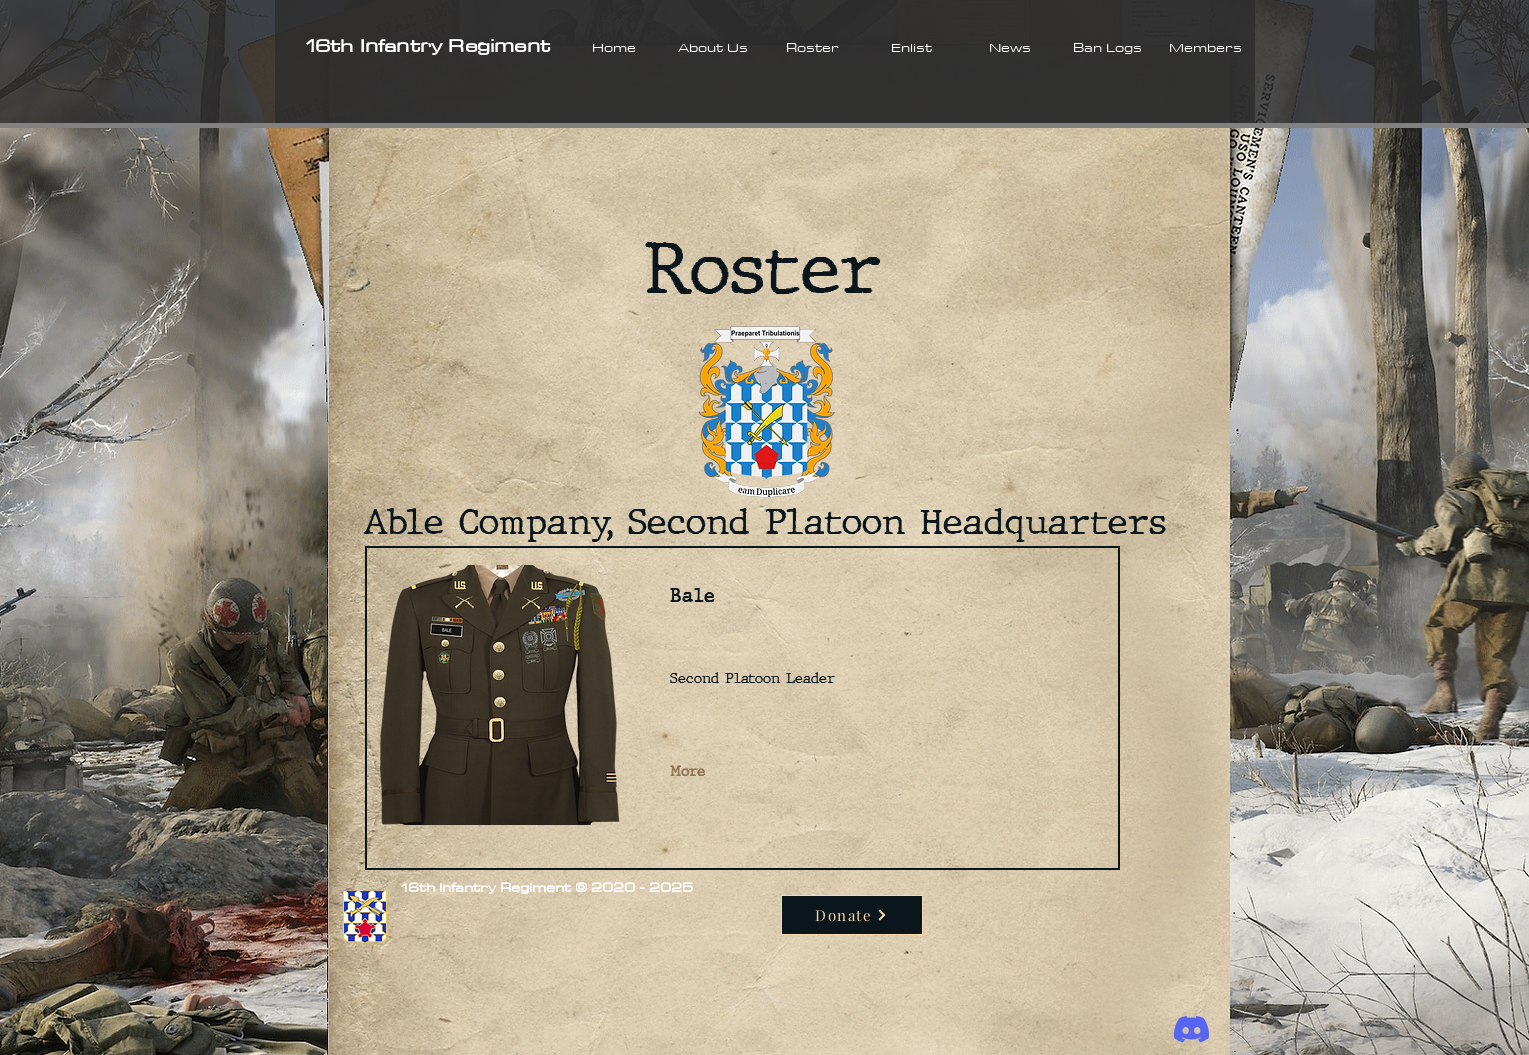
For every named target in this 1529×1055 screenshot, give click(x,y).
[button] (713, 47)
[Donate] (852, 915)
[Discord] (1191, 1029)
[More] (689, 772)
